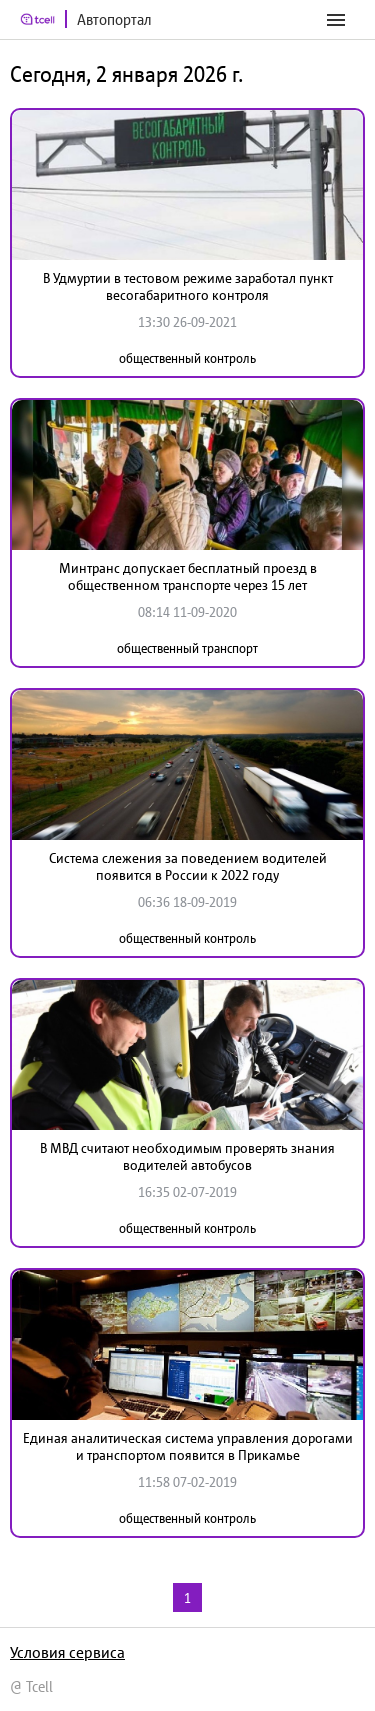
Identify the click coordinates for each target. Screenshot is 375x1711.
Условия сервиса (67, 1652)
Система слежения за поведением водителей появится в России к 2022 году (188, 866)
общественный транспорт (187, 648)
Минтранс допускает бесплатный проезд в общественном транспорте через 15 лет (188, 576)
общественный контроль (187, 358)
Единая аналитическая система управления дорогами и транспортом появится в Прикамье (188, 1446)
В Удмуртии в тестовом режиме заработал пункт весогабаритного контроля (188, 286)
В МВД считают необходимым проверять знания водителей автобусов (187, 1156)
